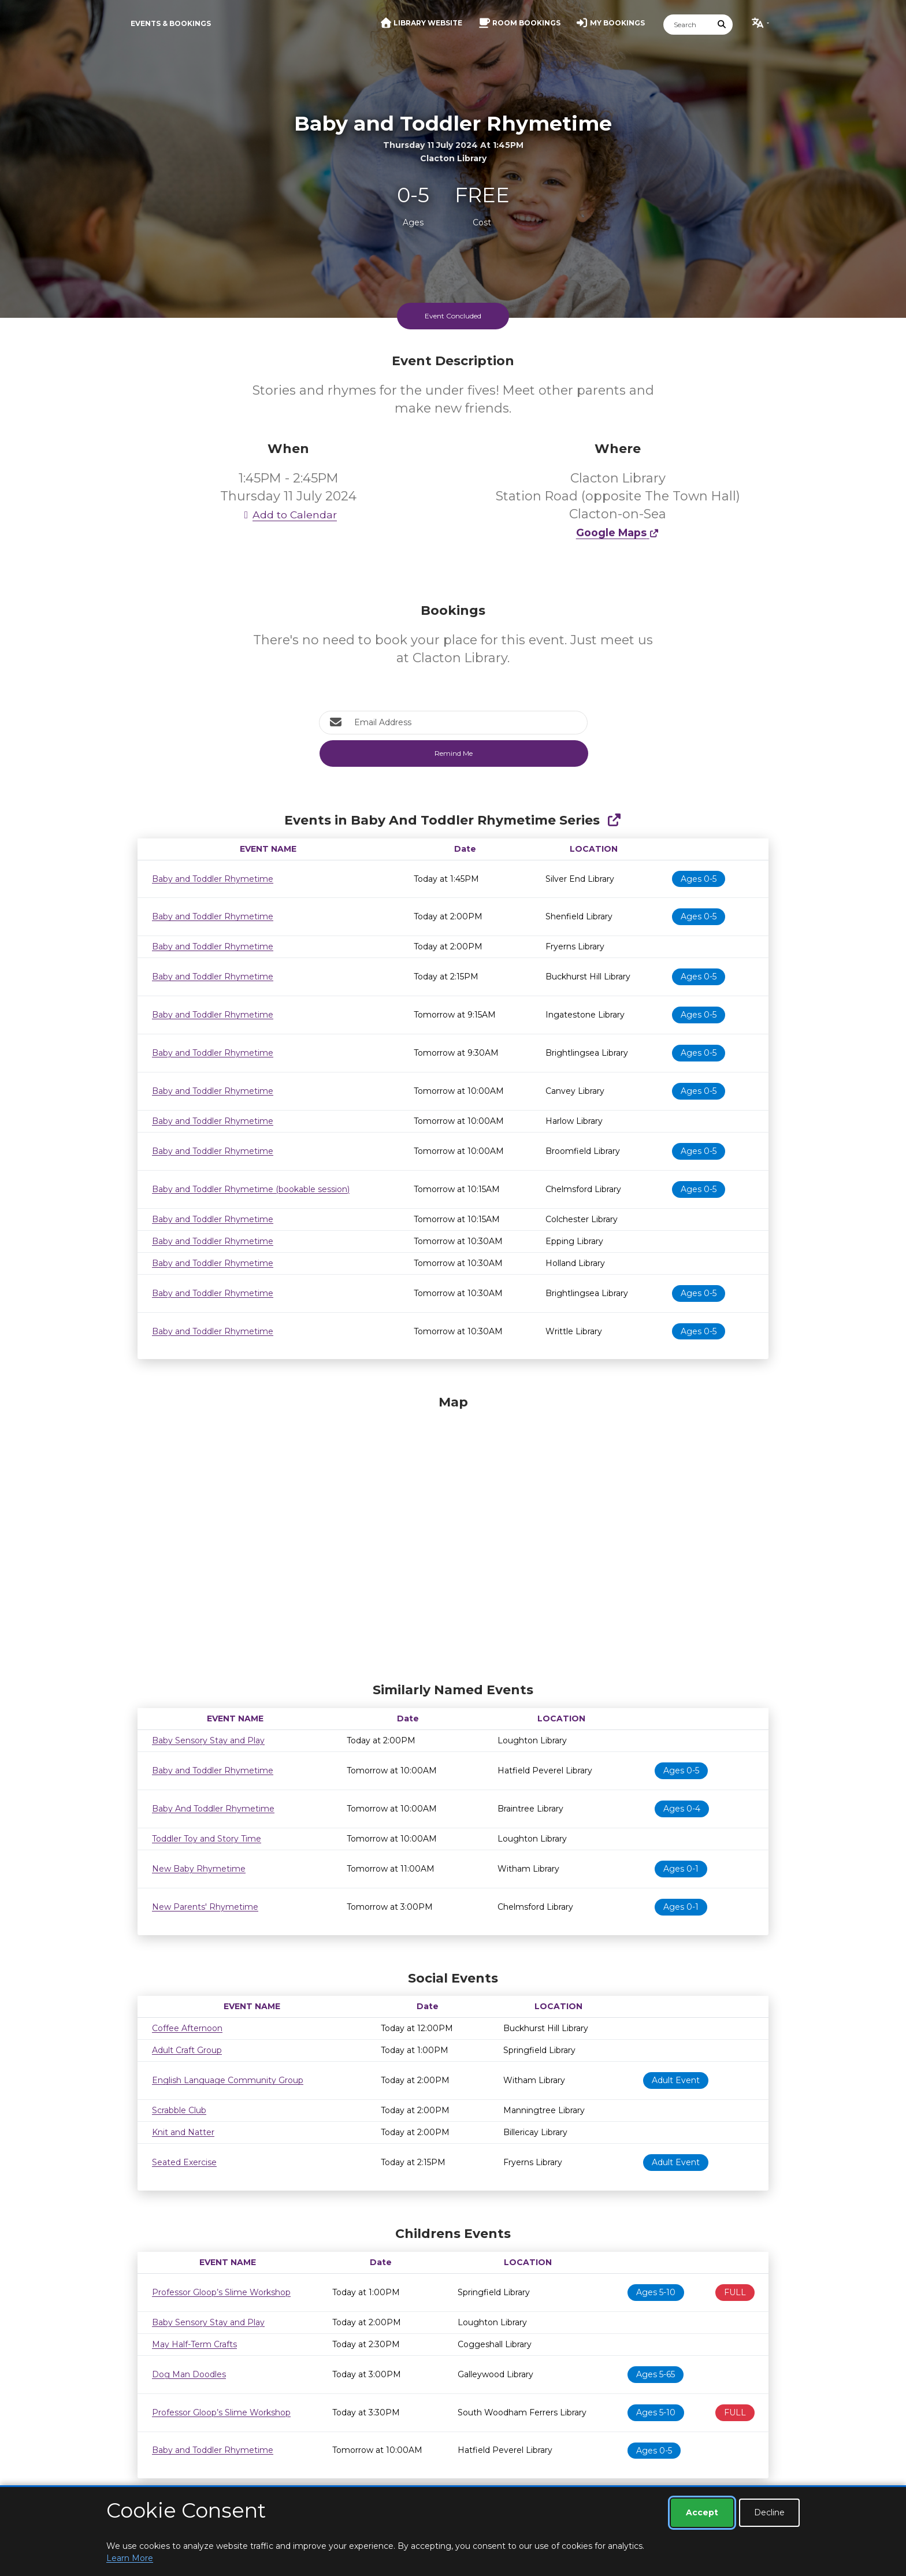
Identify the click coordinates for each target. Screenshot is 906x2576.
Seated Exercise (184, 2162)
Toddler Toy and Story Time (206, 1838)
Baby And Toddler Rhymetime (213, 1808)
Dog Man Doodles (189, 2374)
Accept (702, 2512)
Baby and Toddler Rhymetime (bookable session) (251, 1189)
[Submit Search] (722, 24)
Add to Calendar (288, 514)
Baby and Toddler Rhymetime (212, 879)
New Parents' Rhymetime (205, 1907)
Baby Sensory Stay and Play (208, 1740)
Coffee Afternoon (187, 2028)
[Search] (687, 24)
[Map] (453, 1535)
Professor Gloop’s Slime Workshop (221, 2292)
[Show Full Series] (614, 820)
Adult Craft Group (187, 2050)
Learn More (129, 2558)
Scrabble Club (179, 2110)
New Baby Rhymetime (199, 1869)
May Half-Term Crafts (194, 2344)
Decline (769, 2512)
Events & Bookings (171, 23)
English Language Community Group (227, 2080)
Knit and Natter (183, 2132)
